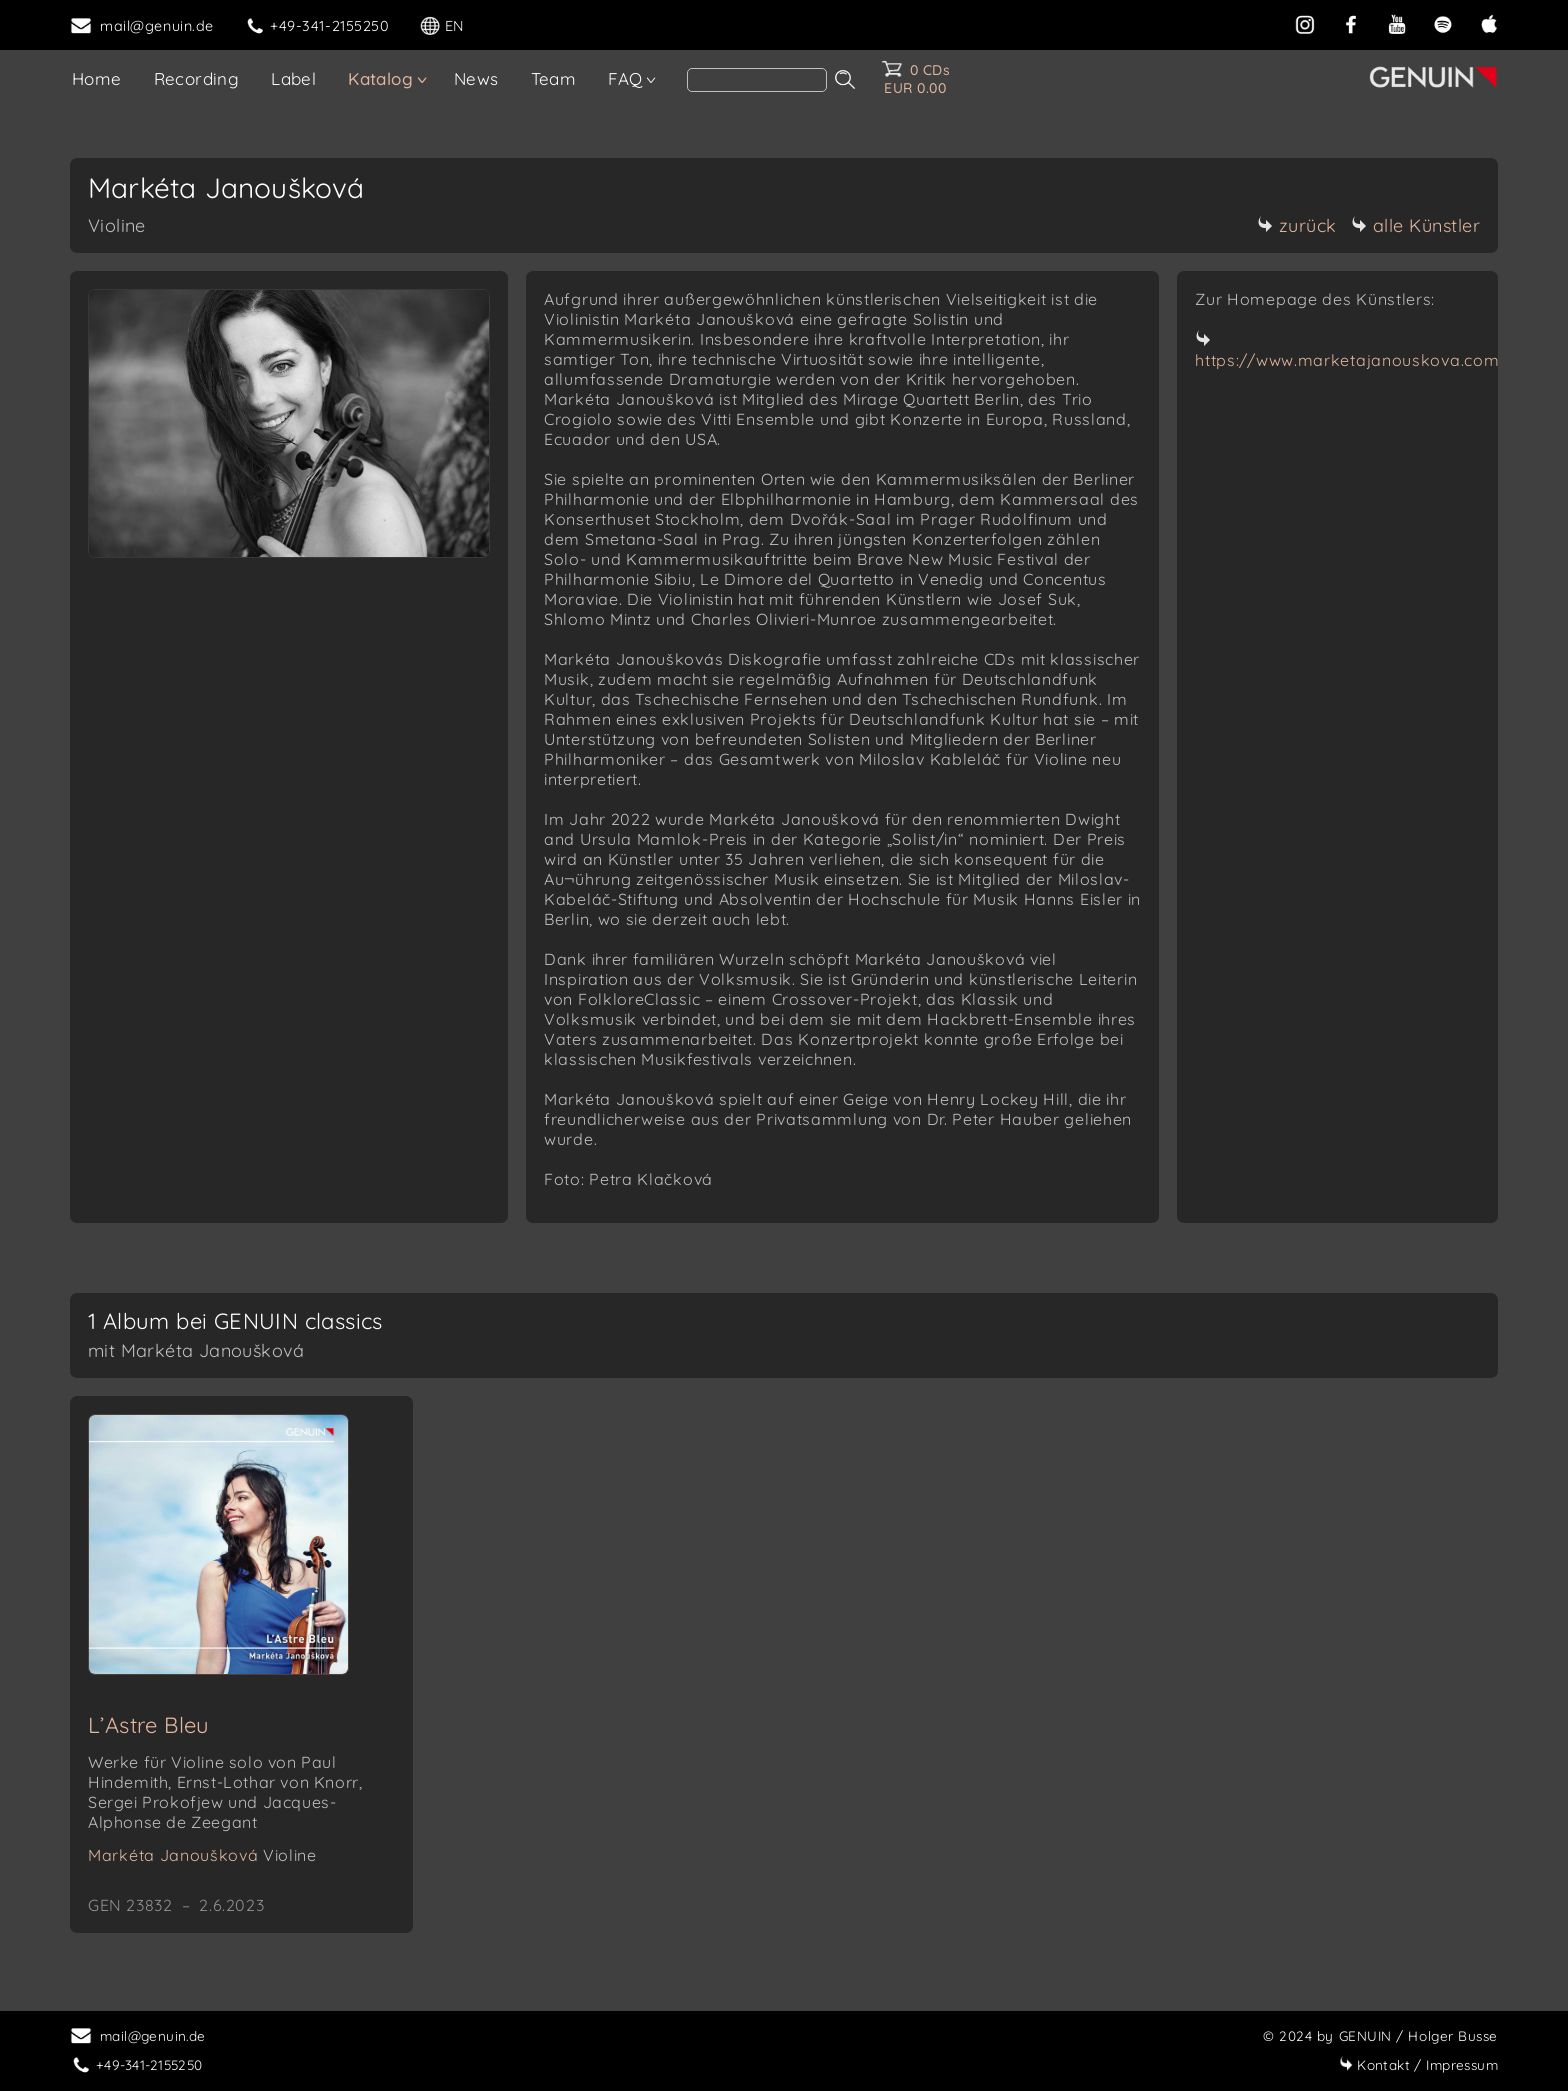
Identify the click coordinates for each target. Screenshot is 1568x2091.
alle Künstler (1416, 225)
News (476, 78)
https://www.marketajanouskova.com (1347, 360)
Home (97, 78)
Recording (197, 78)
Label (293, 78)
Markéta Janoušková (202, 1855)
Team (554, 78)
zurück (1297, 225)
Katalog (380, 78)
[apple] (1489, 24)
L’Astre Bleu (149, 1725)
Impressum (1418, 2064)
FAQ (625, 78)
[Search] (757, 80)
